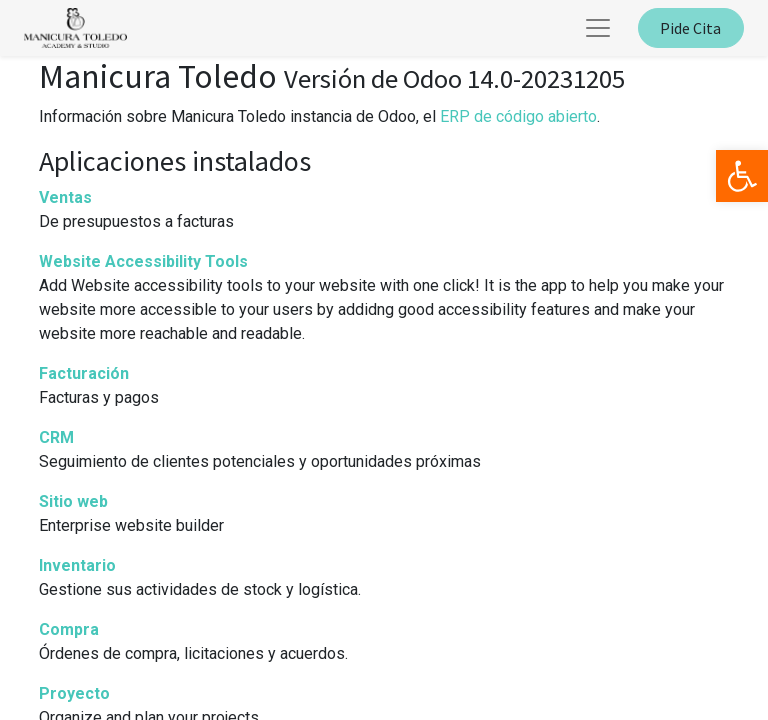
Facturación (84, 373)
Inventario (77, 565)
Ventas (65, 197)
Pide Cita (690, 28)
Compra (69, 629)
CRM (56, 437)
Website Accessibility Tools (143, 261)
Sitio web (73, 501)
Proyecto (74, 693)
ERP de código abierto (518, 116)
